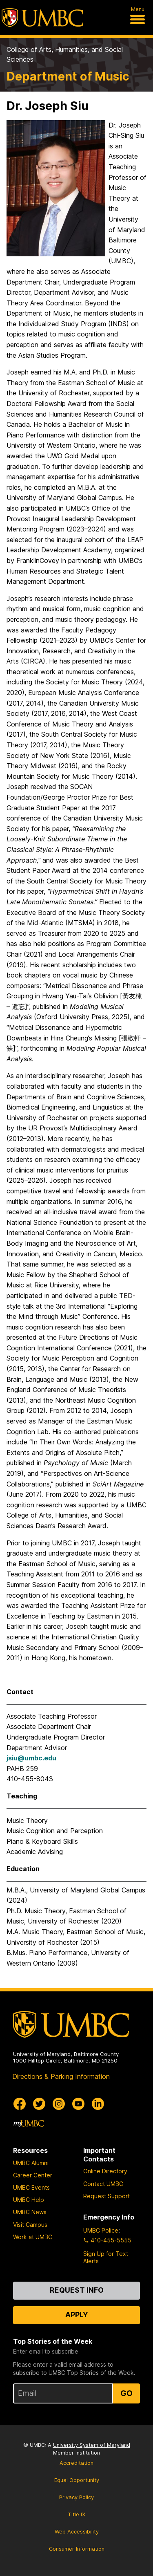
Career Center (32, 2175)
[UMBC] (42, 18)
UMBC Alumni (31, 2162)
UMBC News (30, 2211)
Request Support (106, 2196)
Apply (76, 2314)
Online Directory (105, 2171)
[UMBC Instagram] (59, 2104)
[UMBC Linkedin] (98, 2104)
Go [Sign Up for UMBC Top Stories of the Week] (126, 2393)
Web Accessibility (77, 2532)
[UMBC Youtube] (78, 2104)
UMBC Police (100, 2230)
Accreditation (76, 2463)
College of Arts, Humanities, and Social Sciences (65, 54)
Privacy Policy (76, 2497)
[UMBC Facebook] (20, 2104)
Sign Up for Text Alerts (105, 2257)
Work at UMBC (32, 2236)
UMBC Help (28, 2199)
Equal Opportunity (76, 2480)
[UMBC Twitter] (39, 2104)
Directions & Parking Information (61, 2076)
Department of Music (68, 76)
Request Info (77, 2290)
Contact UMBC (103, 2183)
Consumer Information (76, 2549)
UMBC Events (31, 2187)
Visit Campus (30, 2224)
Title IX (76, 2514)
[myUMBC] (29, 2123)
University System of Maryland (91, 2445)
